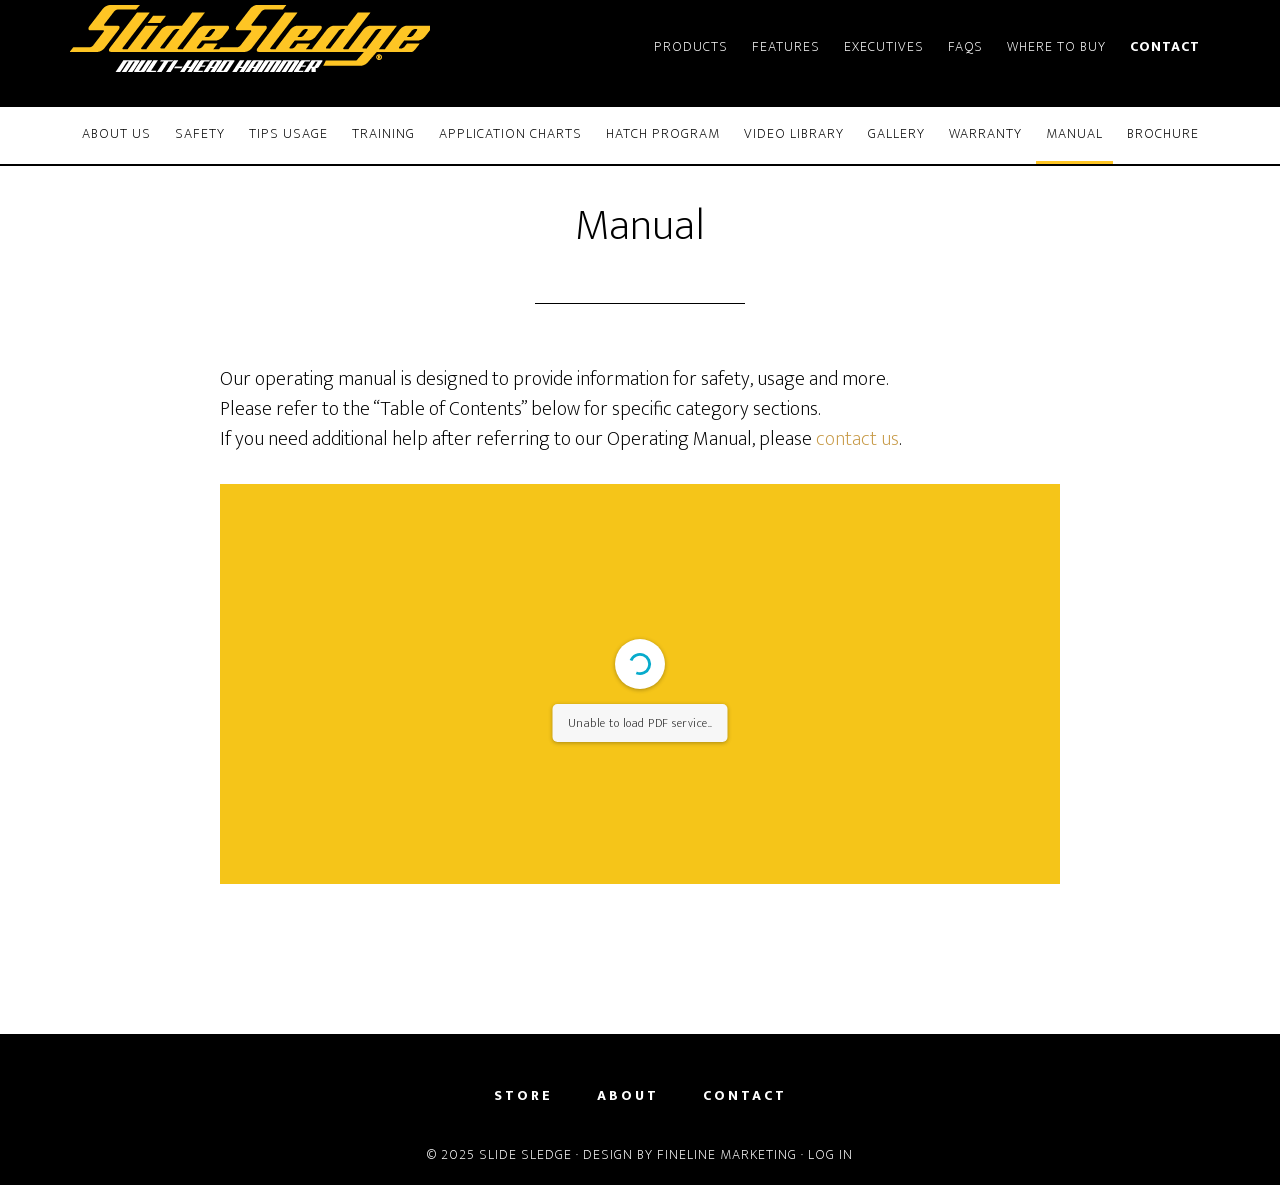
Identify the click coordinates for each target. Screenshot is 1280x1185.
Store (523, 1096)
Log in (830, 1154)
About (628, 1096)
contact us (857, 439)
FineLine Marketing (727, 1154)
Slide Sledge (250, 38)
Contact (745, 1096)
